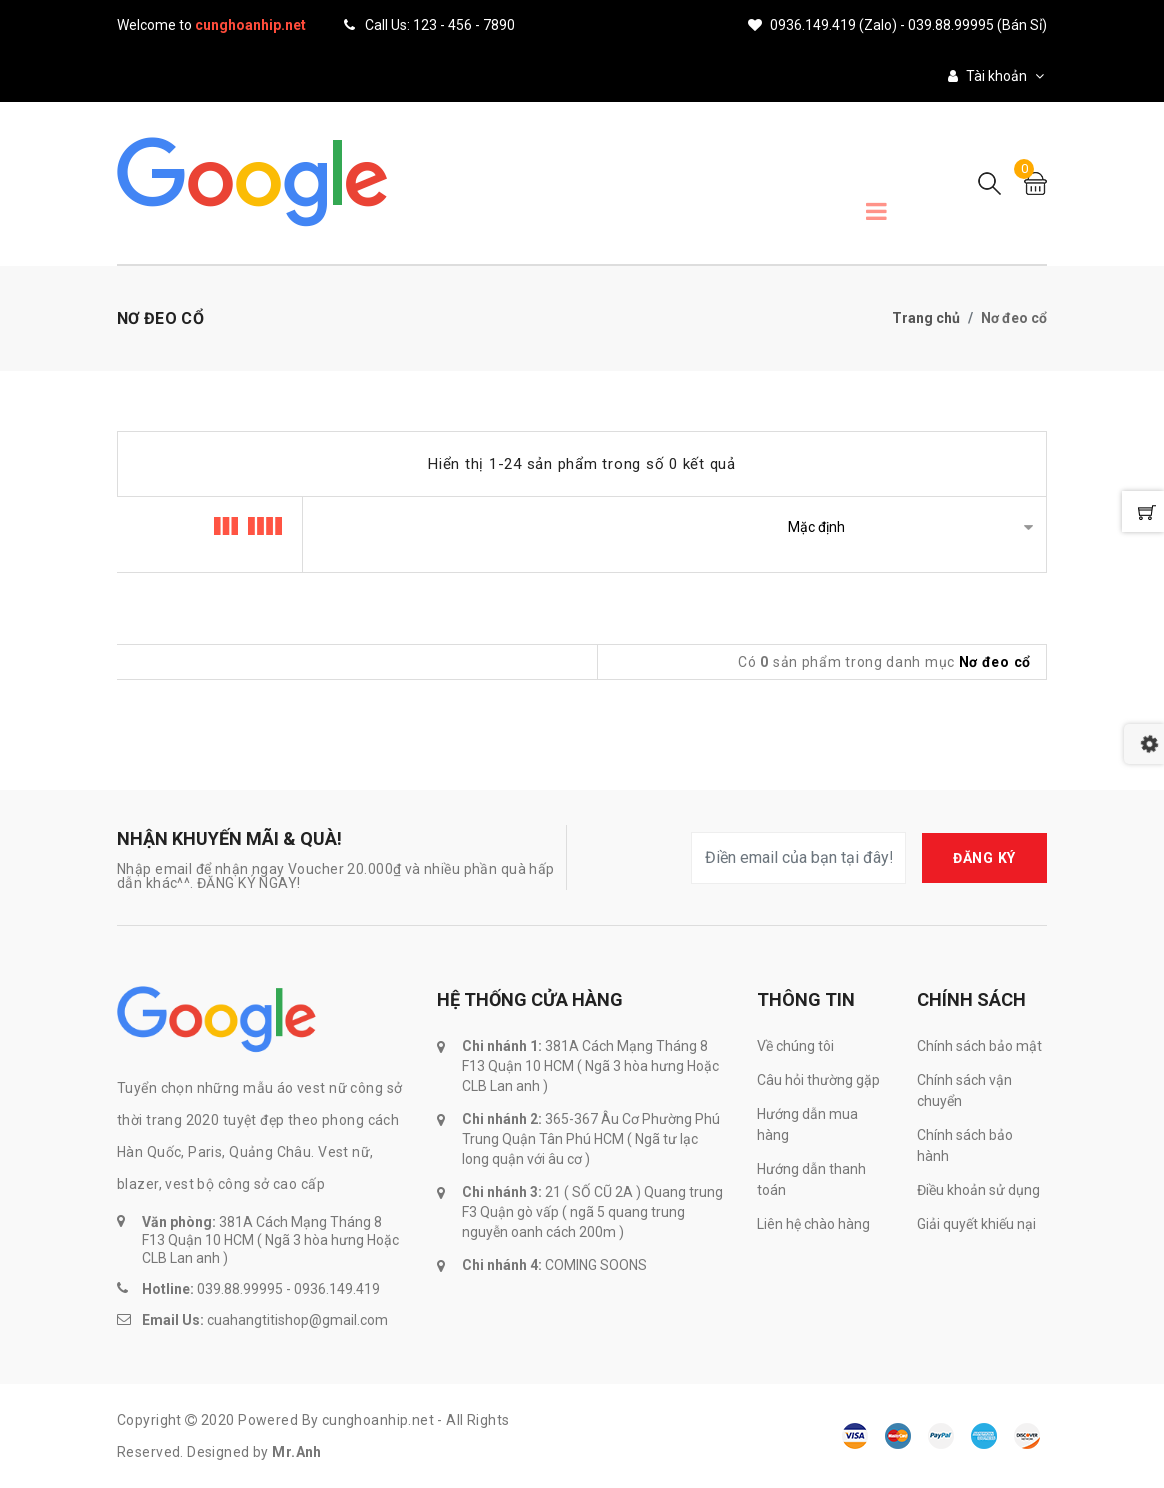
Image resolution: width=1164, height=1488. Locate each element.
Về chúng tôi (795, 1046)
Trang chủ (926, 318)
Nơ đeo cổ (995, 662)
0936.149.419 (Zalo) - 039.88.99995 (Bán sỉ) (897, 25)
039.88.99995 (240, 1289)
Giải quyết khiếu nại (976, 1224)
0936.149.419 (337, 1289)
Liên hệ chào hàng (813, 1224)
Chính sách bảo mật (979, 1046)
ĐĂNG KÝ (984, 858)
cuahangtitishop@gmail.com (297, 1320)
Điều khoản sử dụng (978, 1190)
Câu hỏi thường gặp (818, 1080)
